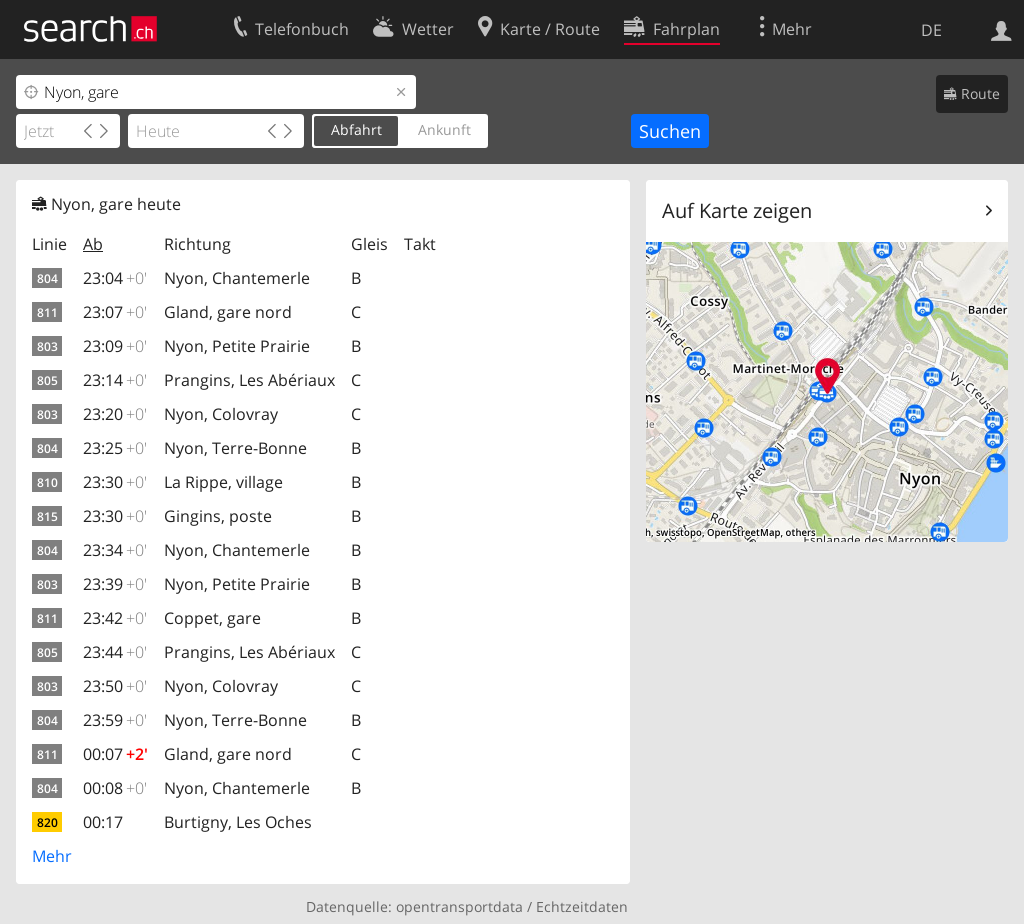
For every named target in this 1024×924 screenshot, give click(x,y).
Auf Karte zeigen (737, 210)
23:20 (115, 414)
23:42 (115, 618)
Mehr (52, 856)
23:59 (115, 720)
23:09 (115, 346)
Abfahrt (356, 129)
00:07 (115, 754)
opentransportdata (459, 906)
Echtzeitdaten (582, 906)
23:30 (115, 482)
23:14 (115, 380)
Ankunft (444, 129)
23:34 (115, 550)
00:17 (103, 822)
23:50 (115, 686)
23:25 (115, 448)
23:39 (115, 584)
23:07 (115, 312)
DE (931, 30)
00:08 (115, 788)
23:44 (115, 652)
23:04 (115, 278)
